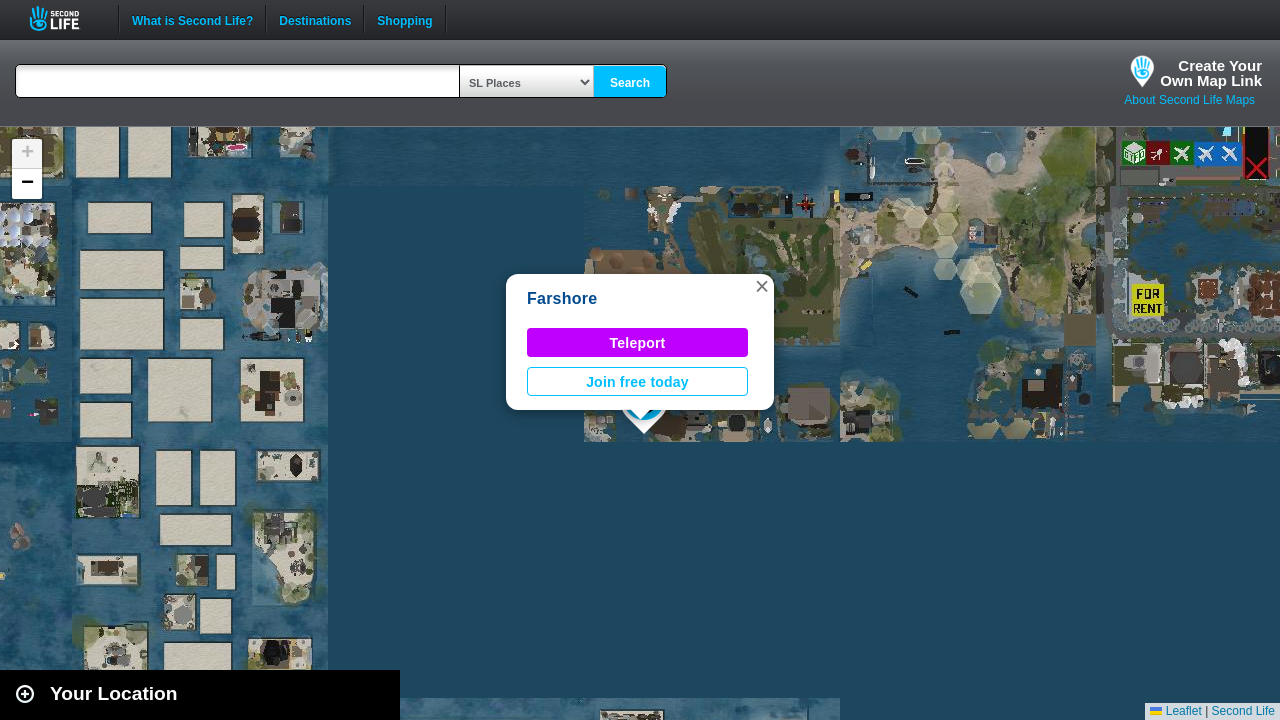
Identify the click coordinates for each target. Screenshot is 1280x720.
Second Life (65, 18)
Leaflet (1175, 711)
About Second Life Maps (1189, 100)
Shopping (404, 19)
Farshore (562, 298)
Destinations (315, 19)
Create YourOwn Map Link (1211, 73)
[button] (762, 286)
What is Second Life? (192, 19)
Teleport (638, 343)
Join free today (637, 382)
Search (630, 83)
